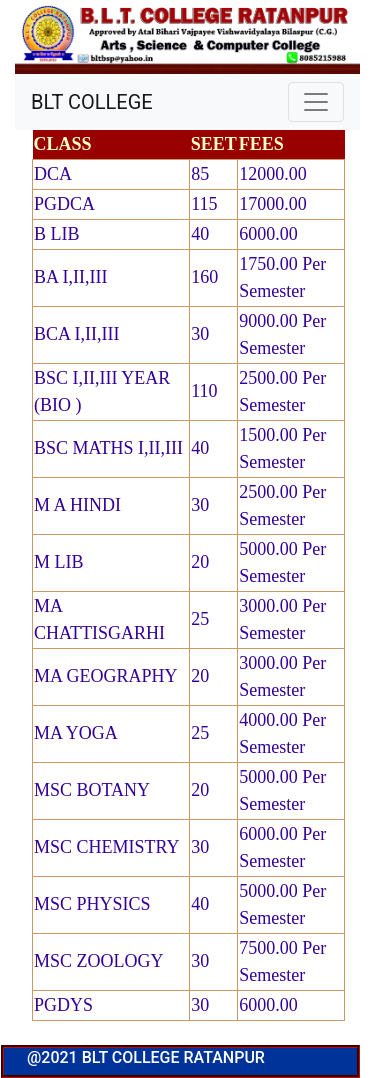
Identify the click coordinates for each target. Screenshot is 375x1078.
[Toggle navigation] (316, 102)
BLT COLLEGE (92, 102)
